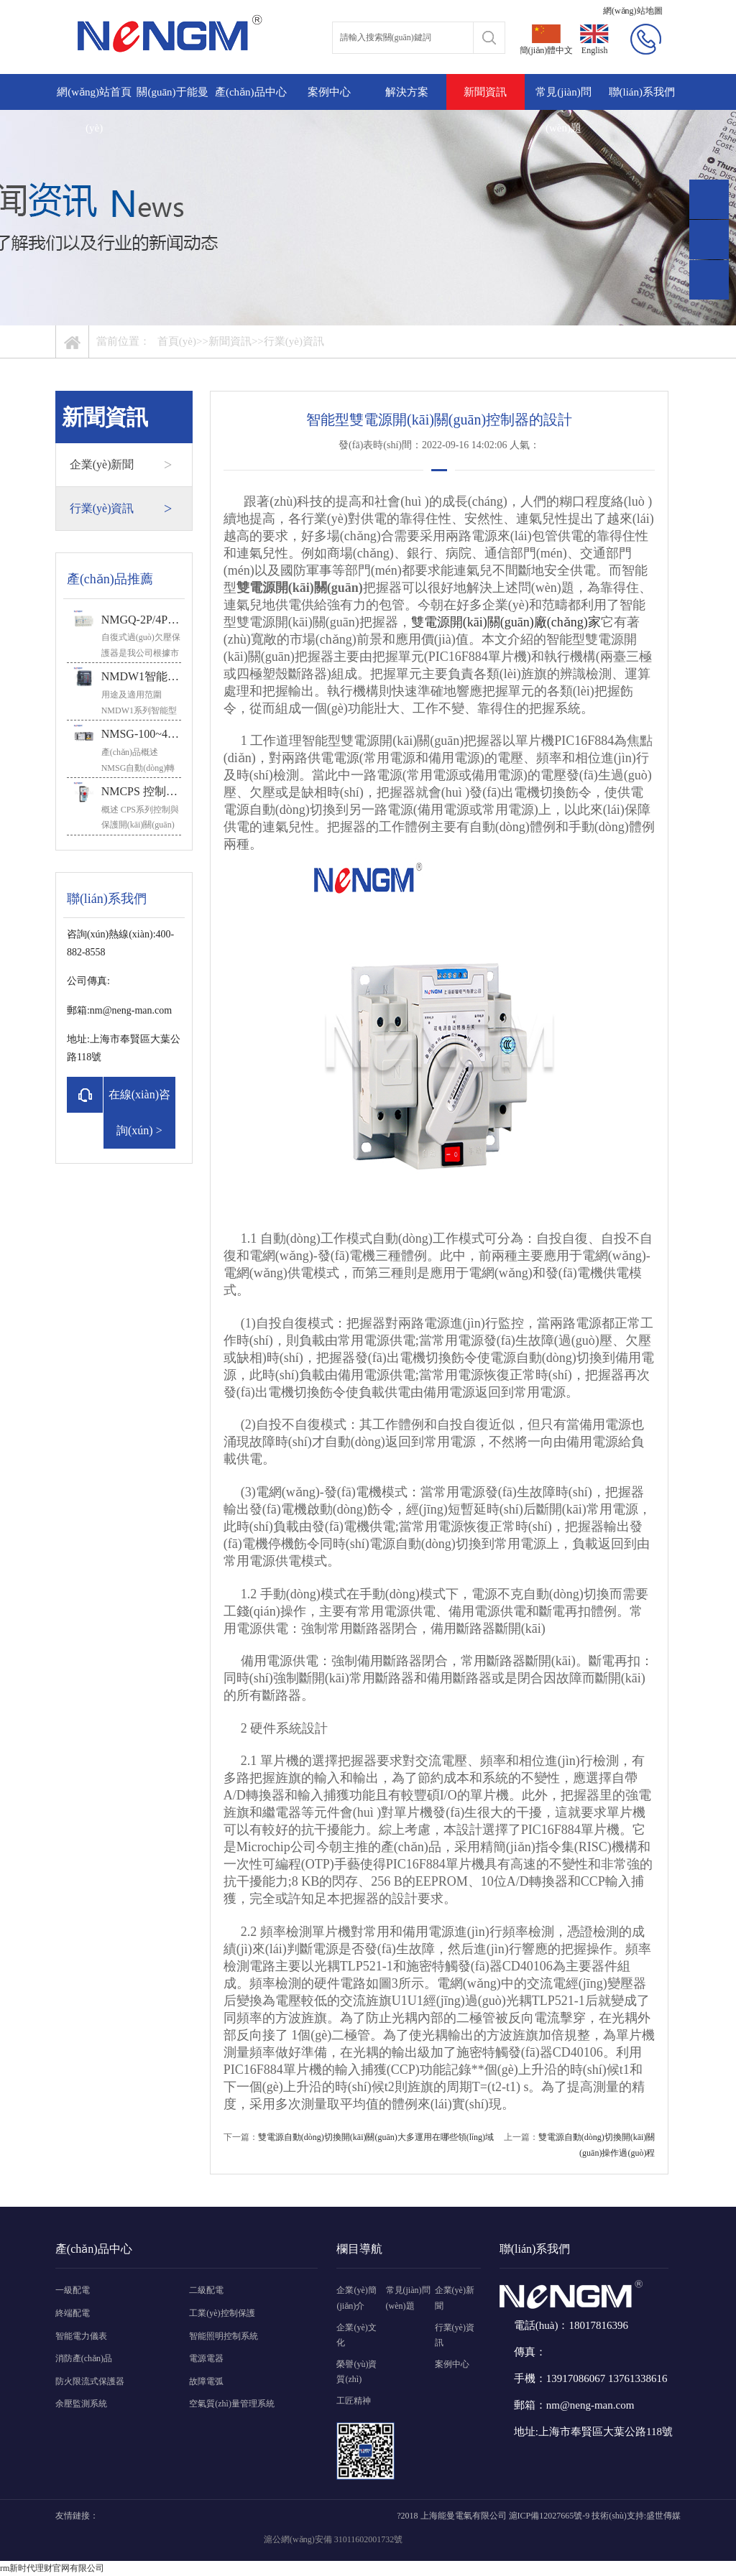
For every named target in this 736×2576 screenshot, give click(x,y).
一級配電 (72, 2290)
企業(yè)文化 (356, 2335)
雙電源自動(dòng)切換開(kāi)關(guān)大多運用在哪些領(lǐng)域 (376, 2137)
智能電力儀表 (81, 2336)
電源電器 (206, 2358)
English (594, 39)
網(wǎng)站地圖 (633, 11)
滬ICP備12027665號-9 (549, 2516)
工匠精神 (353, 2401)
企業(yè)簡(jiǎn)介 (356, 2298)
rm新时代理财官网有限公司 (52, 2568)
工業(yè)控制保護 (221, 2313)
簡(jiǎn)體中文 (547, 39)
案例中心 (329, 92)
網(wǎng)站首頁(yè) (94, 110)
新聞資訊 (485, 92)
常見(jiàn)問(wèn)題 (563, 110)
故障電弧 (206, 2381)
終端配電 (72, 2313)
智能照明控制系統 (223, 2336)
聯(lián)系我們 (642, 92)
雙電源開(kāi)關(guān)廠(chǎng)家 (506, 622)
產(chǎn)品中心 (251, 92)
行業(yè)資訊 (294, 341)
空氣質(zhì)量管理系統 (232, 2404)
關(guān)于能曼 (172, 92)
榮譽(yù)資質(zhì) (356, 2372)
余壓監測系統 (81, 2404)
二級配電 (206, 2290)
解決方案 (406, 92)
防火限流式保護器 (89, 2381)
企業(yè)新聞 (121, 464)
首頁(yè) (176, 341)
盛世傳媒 (663, 2516)
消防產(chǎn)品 (83, 2358)
